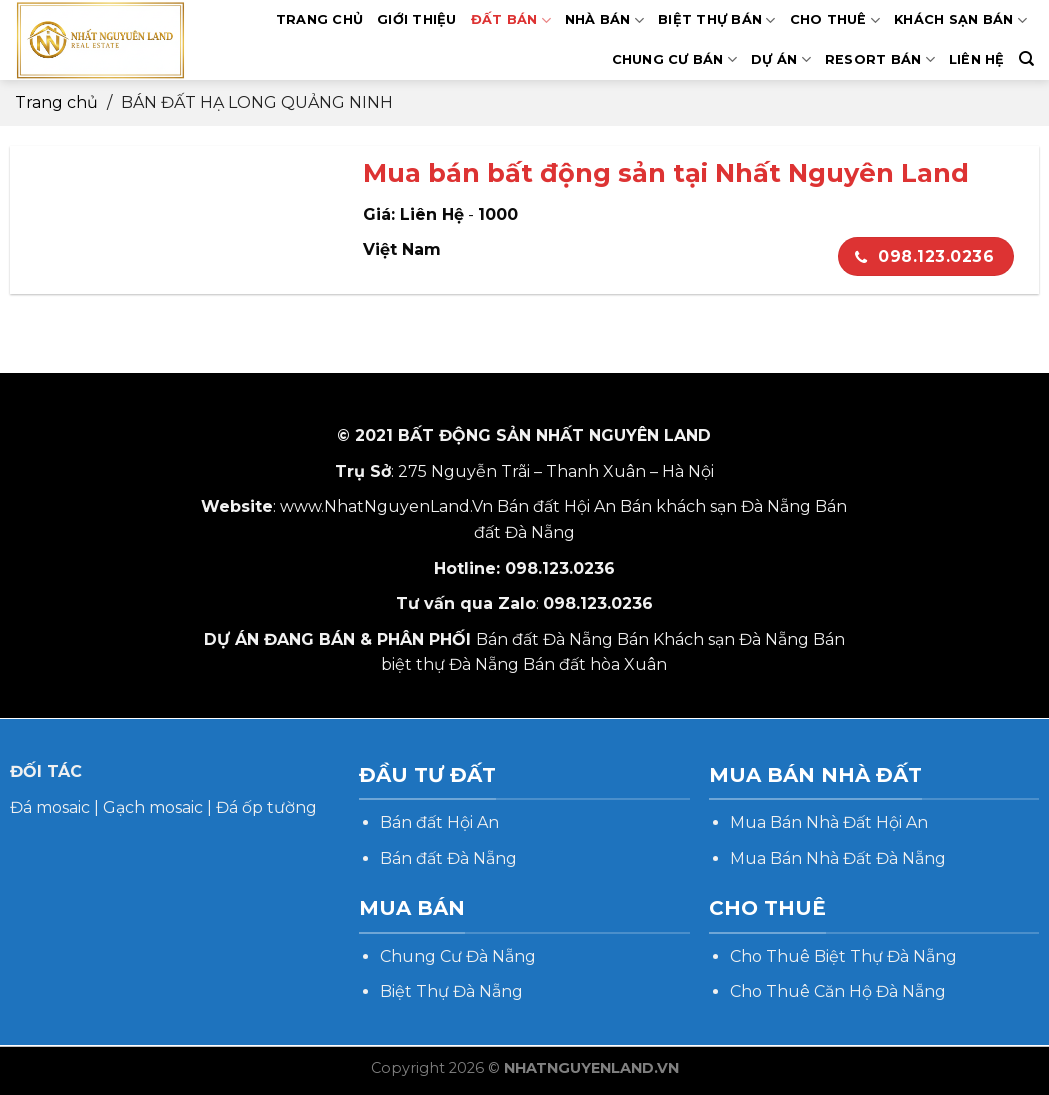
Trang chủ (56, 102)
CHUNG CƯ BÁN (675, 59)
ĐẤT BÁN (511, 20)
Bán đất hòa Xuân (595, 664)
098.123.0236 (924, 256)
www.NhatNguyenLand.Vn (386, 506)
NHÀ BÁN (604, 20)
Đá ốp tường (266, 807)
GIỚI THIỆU (417, 19)
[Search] (1026, 59)
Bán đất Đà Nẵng (544, 639)
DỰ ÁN (781, 59)
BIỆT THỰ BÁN (717, 20)
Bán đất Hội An (556, 506)
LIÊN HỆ (977, 59)
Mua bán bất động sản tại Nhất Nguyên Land (666, 172)
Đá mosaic (50, 807)
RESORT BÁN (880, 59)
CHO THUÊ (835, 20)
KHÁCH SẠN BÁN (960, 20)
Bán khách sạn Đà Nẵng (715, 506)
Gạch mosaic (153, 807)
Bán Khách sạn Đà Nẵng (713, 639)
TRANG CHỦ (319, 19)
